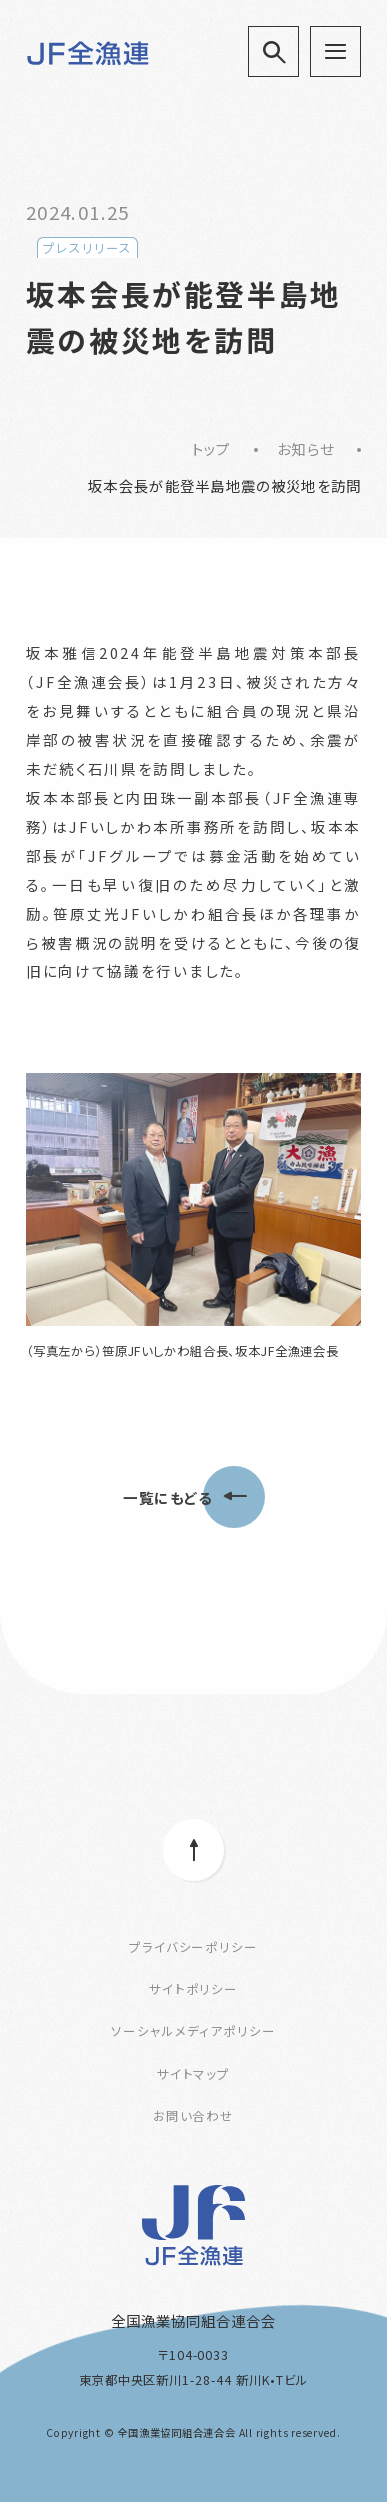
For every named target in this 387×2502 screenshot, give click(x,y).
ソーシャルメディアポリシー (193, 2031)
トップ (211, 448)
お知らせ (305, 448)
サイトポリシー (194, 1989)
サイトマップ (194, 2074)
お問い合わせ (194, 2116)
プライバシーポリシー (194, 1947)
